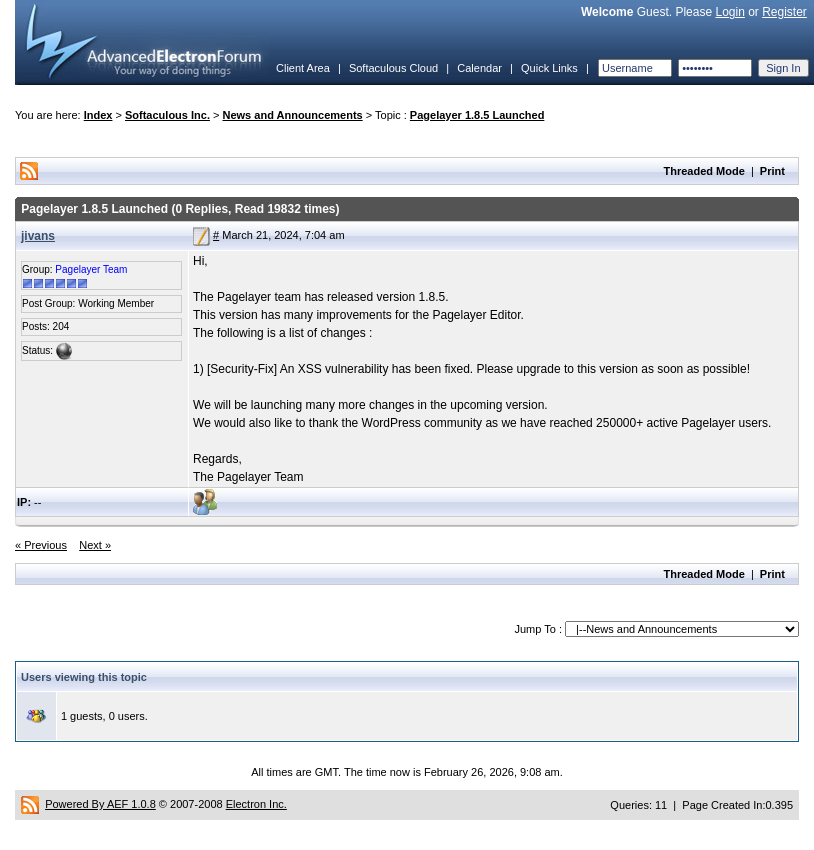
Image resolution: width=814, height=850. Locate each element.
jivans (38, 236)
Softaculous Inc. (167, 115)
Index (98, 115)
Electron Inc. (256, 804)
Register (784, 12)
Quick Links (549, 68)
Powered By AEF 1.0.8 (100, 804)
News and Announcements (293, 115)
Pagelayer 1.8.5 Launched (477, 115)
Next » (95, 545)
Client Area (303, 68)
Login (729, 12)
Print (772, 171)
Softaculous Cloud (393, 68)
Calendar (479, 68)
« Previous (41, 545)
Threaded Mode (704, 171)
